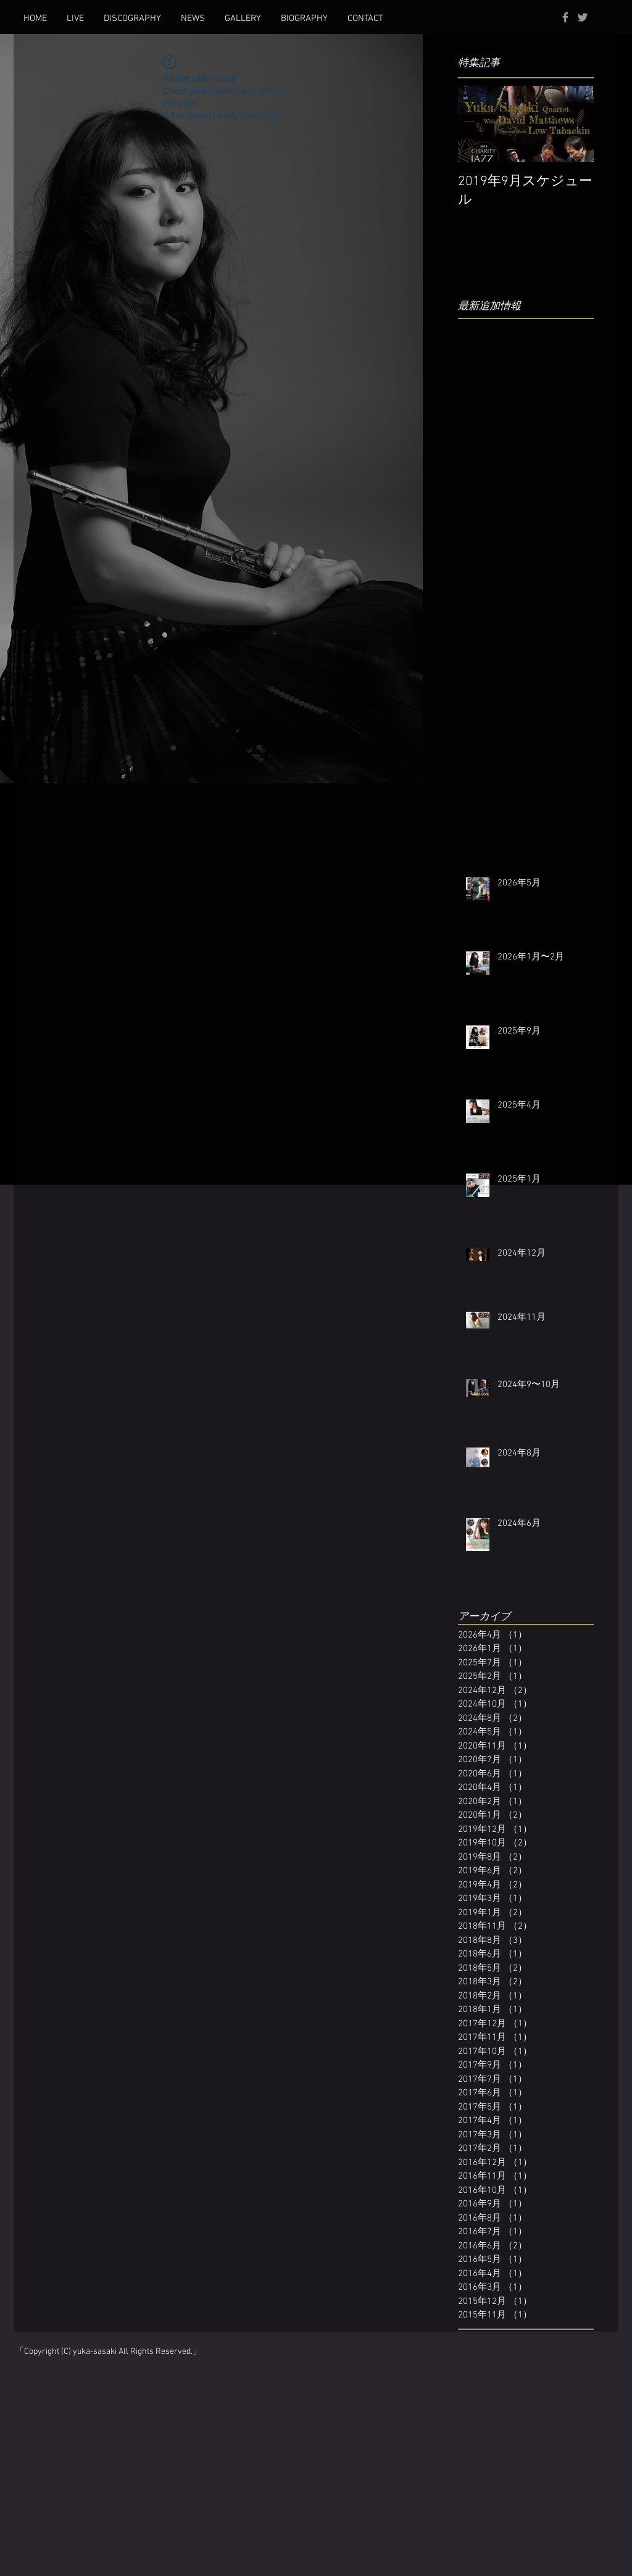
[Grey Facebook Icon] (565, 17)
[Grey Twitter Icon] (582, 17)
